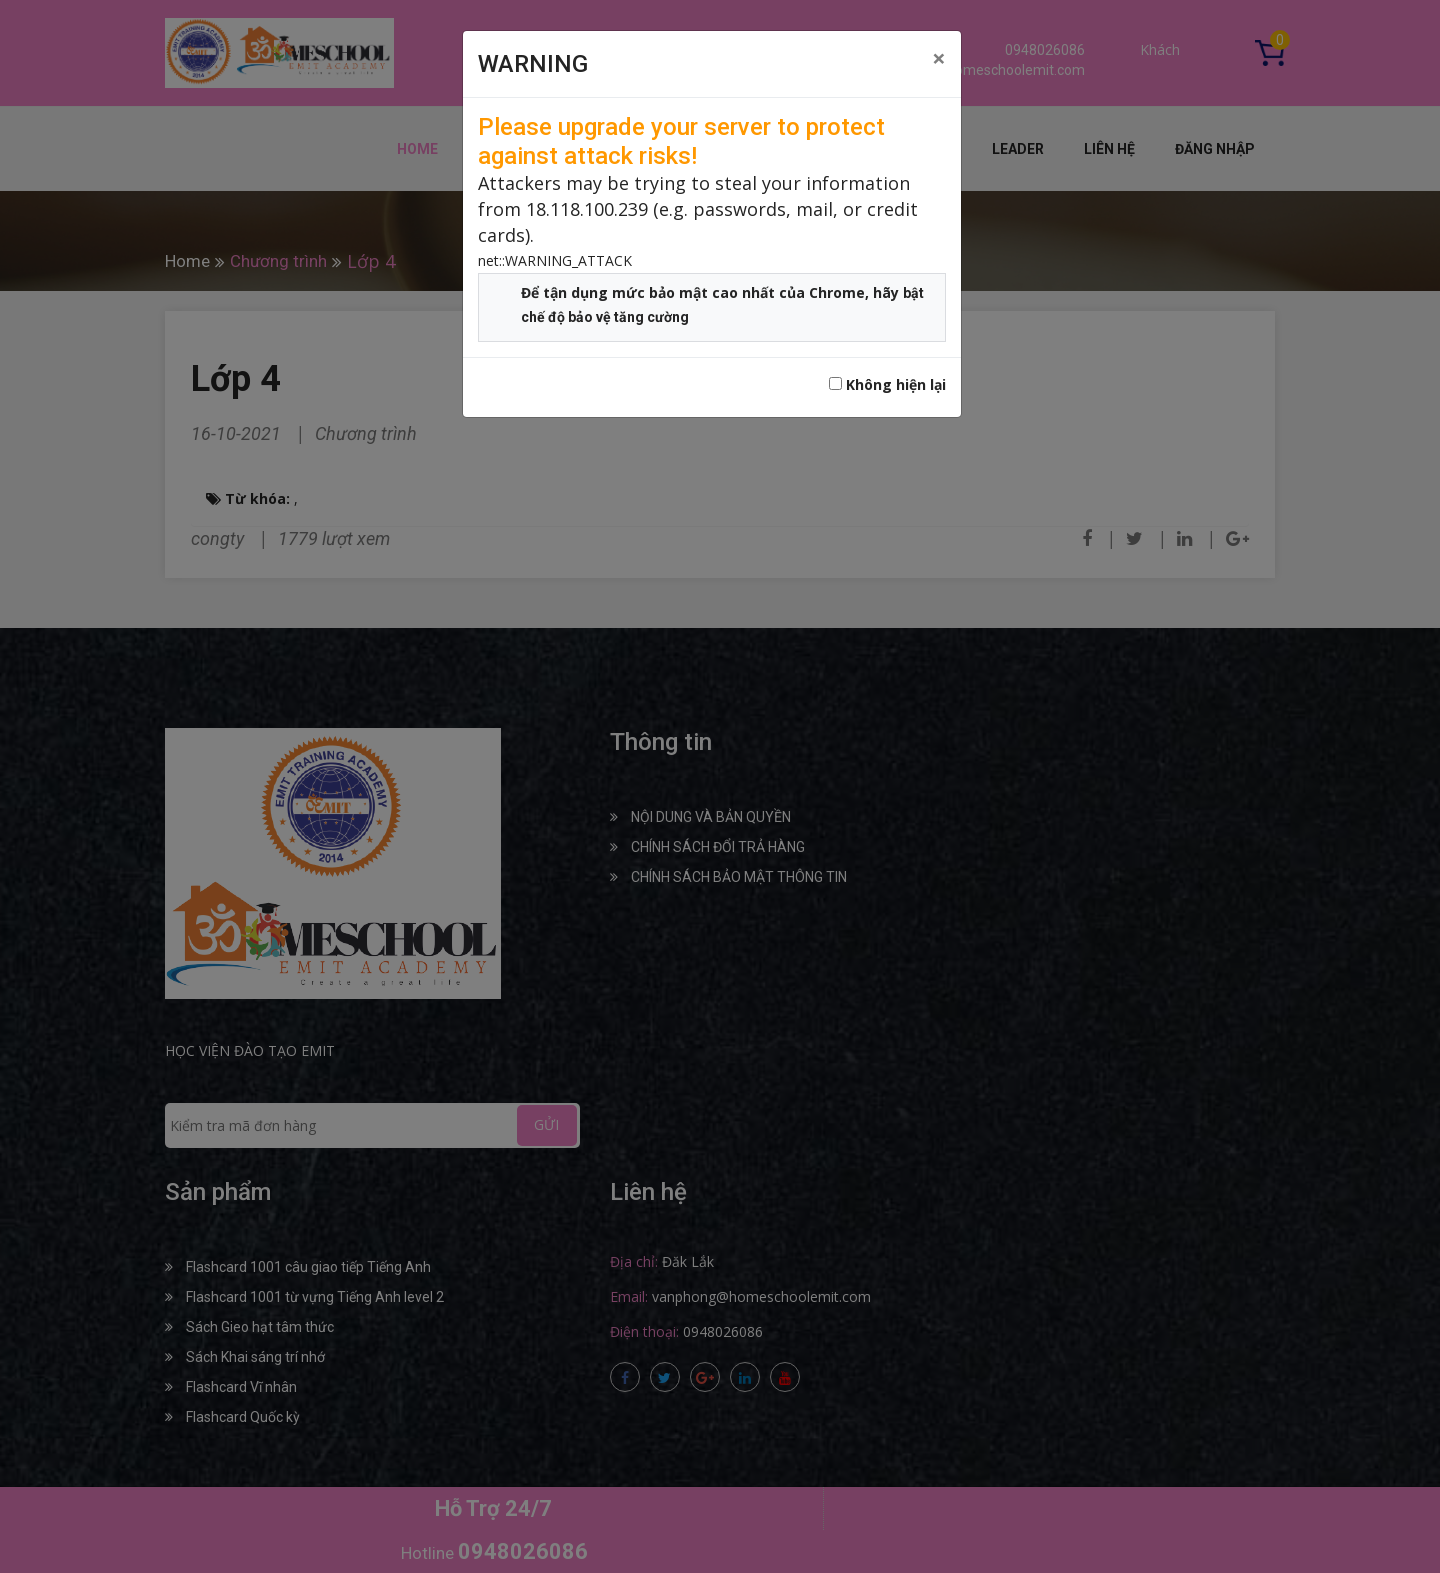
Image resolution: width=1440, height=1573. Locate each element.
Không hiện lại (887, 384)
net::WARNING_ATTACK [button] (555, 260)
